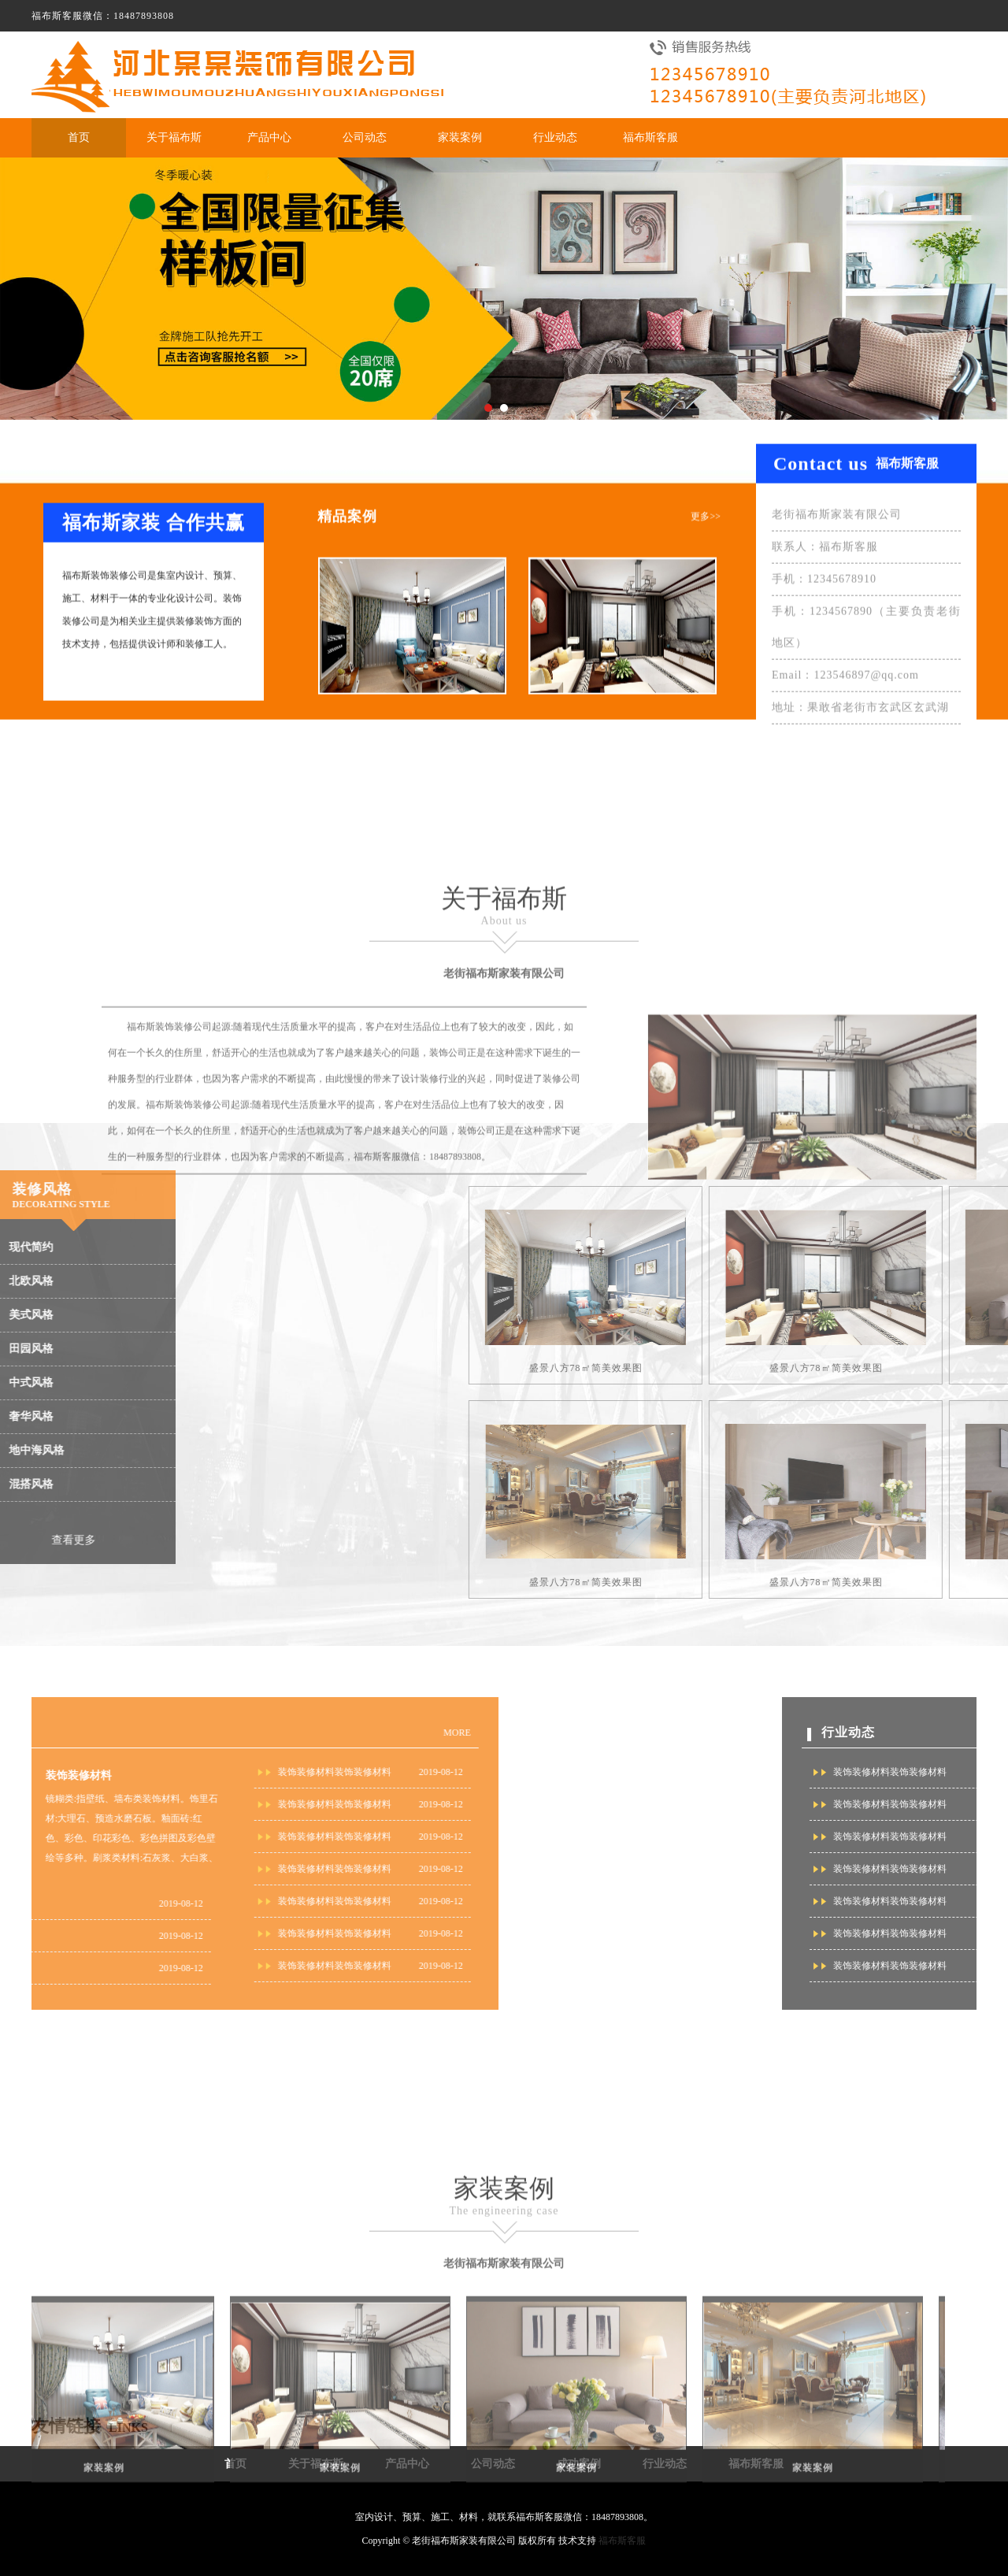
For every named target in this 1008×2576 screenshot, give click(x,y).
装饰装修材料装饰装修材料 (88, 1771)
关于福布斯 (174, 137)
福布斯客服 (650, 137)
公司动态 (365, 137)
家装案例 (460, 137)
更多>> (706, 528)
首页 (79, 137)
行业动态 (555, 137)
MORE (210, 1732)
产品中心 (269, 137)
